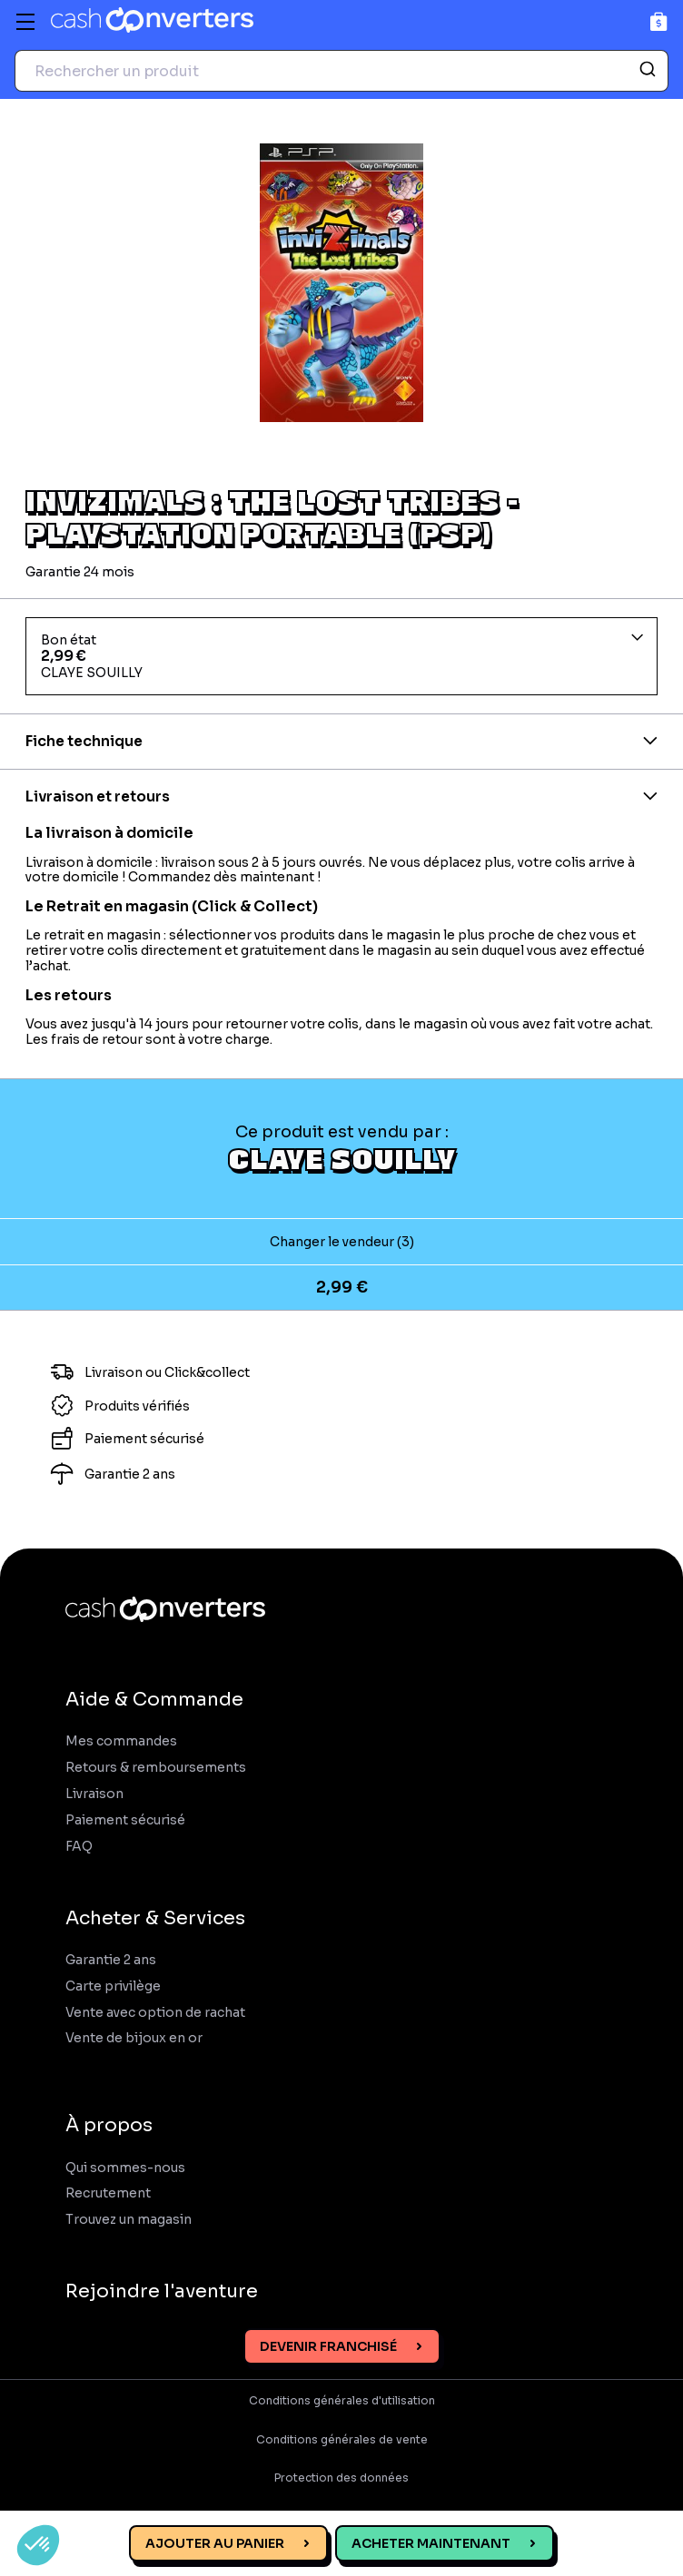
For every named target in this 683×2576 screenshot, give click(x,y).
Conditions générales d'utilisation (342, 2400)
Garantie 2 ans (110, 1960)
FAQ (79, 1846)
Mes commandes (121, 1741)
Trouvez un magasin (128, 2219)
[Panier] (658, 21)
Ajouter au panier (214, 2543)
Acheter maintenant (430, 2543)
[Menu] (25, 22)
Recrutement (108, 2193)
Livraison (94, 1794)
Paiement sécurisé (125, 1820)
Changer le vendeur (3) (342, 1242)
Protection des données (341, 2478)
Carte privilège (113, 1986)
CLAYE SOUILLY (342, 1158)
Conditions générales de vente (342, 2439)
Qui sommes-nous (125, 2168)
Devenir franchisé (328, 2346)
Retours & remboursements (155, 1767)
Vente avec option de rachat (155, 2012)
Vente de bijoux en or (134, 2038)
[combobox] (341, 71)
